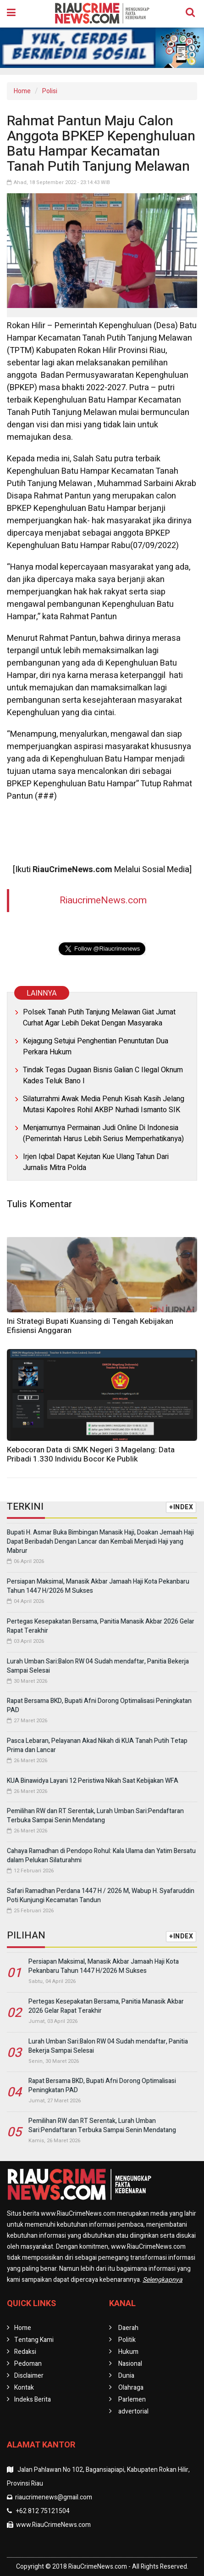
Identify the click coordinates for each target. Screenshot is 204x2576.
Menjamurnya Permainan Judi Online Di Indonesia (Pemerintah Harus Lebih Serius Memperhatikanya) (103, 1133)
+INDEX (181, 1507)
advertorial (133, 2411)
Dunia (126, 2375)
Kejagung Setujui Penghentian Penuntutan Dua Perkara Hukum (95, 1047)
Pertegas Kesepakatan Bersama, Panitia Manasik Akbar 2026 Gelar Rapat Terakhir (100, 1626)
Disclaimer (29, 2375)
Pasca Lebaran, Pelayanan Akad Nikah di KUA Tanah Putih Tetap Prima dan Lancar (97, 1745)
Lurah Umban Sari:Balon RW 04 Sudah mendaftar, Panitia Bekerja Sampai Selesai (98, 1666)
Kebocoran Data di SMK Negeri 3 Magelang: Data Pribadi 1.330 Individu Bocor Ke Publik (91, 1454)
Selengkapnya (162, 2280)
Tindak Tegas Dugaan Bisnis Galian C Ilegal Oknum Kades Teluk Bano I (103, 1075)
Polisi (49, 91)
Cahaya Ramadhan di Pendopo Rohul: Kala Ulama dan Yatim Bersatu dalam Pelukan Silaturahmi (101, 1855)
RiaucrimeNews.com (103, 900)
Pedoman (28, 2364)
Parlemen (132, 2399)
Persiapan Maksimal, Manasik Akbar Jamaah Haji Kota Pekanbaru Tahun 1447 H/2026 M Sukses (98, 1586)
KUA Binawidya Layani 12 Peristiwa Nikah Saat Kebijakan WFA (92, 1781)
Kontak (24, 2387)
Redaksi (25, 2352)
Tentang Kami (34, 2340)
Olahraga (130, 2387)
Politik (127, 2340)
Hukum (128, 2352)
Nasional (130, 2364)
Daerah (128, 2328)
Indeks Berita (32, 2399)
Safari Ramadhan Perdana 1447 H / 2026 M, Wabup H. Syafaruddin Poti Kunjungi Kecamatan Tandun (100, 1895)
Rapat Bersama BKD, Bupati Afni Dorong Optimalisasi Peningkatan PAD (99, 1705)
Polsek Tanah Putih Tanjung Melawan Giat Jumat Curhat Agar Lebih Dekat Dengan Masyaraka (99, 1018)
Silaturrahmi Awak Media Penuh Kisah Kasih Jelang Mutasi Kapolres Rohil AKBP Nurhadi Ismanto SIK (103, 1104)
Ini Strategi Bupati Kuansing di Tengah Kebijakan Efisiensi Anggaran (90, 1326)
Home (22, 91)
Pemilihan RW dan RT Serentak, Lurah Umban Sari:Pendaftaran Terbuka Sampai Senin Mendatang (95, 1815)
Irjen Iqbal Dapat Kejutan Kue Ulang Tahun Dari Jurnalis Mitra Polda (96, 1162)
